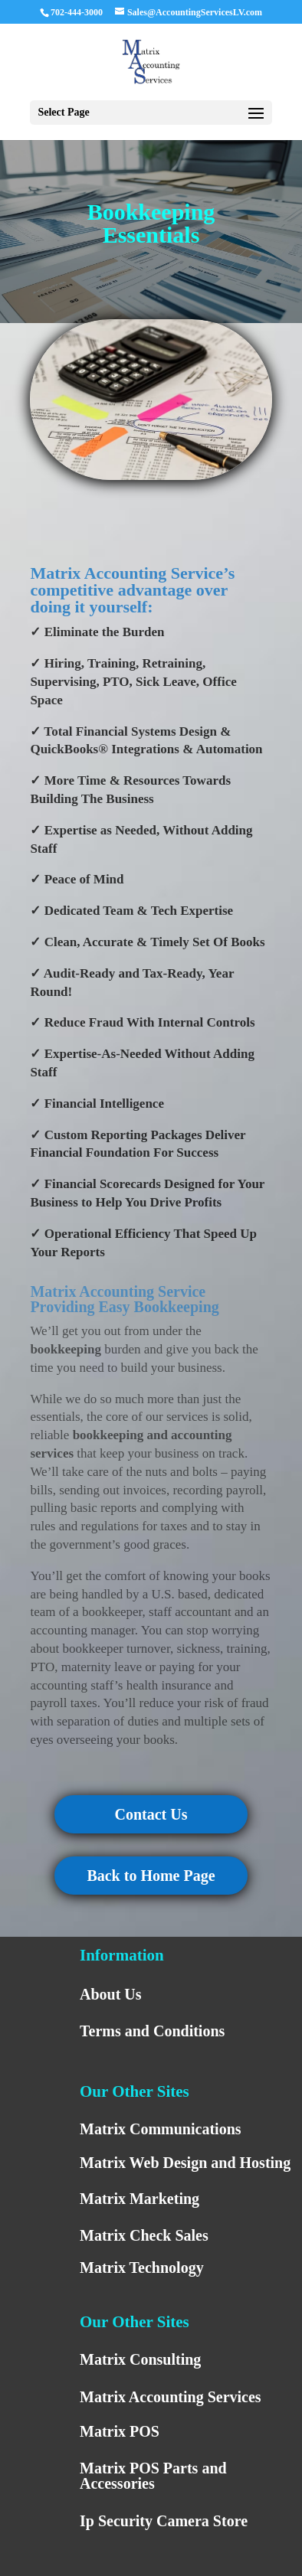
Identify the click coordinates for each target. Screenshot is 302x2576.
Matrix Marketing (139, 2198)
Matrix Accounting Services (170, 2396)
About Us (111, 1994)
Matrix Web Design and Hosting (185, 2162)
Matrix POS (119, 2431)
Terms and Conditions (152, 2031)
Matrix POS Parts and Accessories (153, 2476)
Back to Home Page (151, 1875)
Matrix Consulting (140, 2359)
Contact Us (150, 1814)
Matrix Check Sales (144, 2235)
